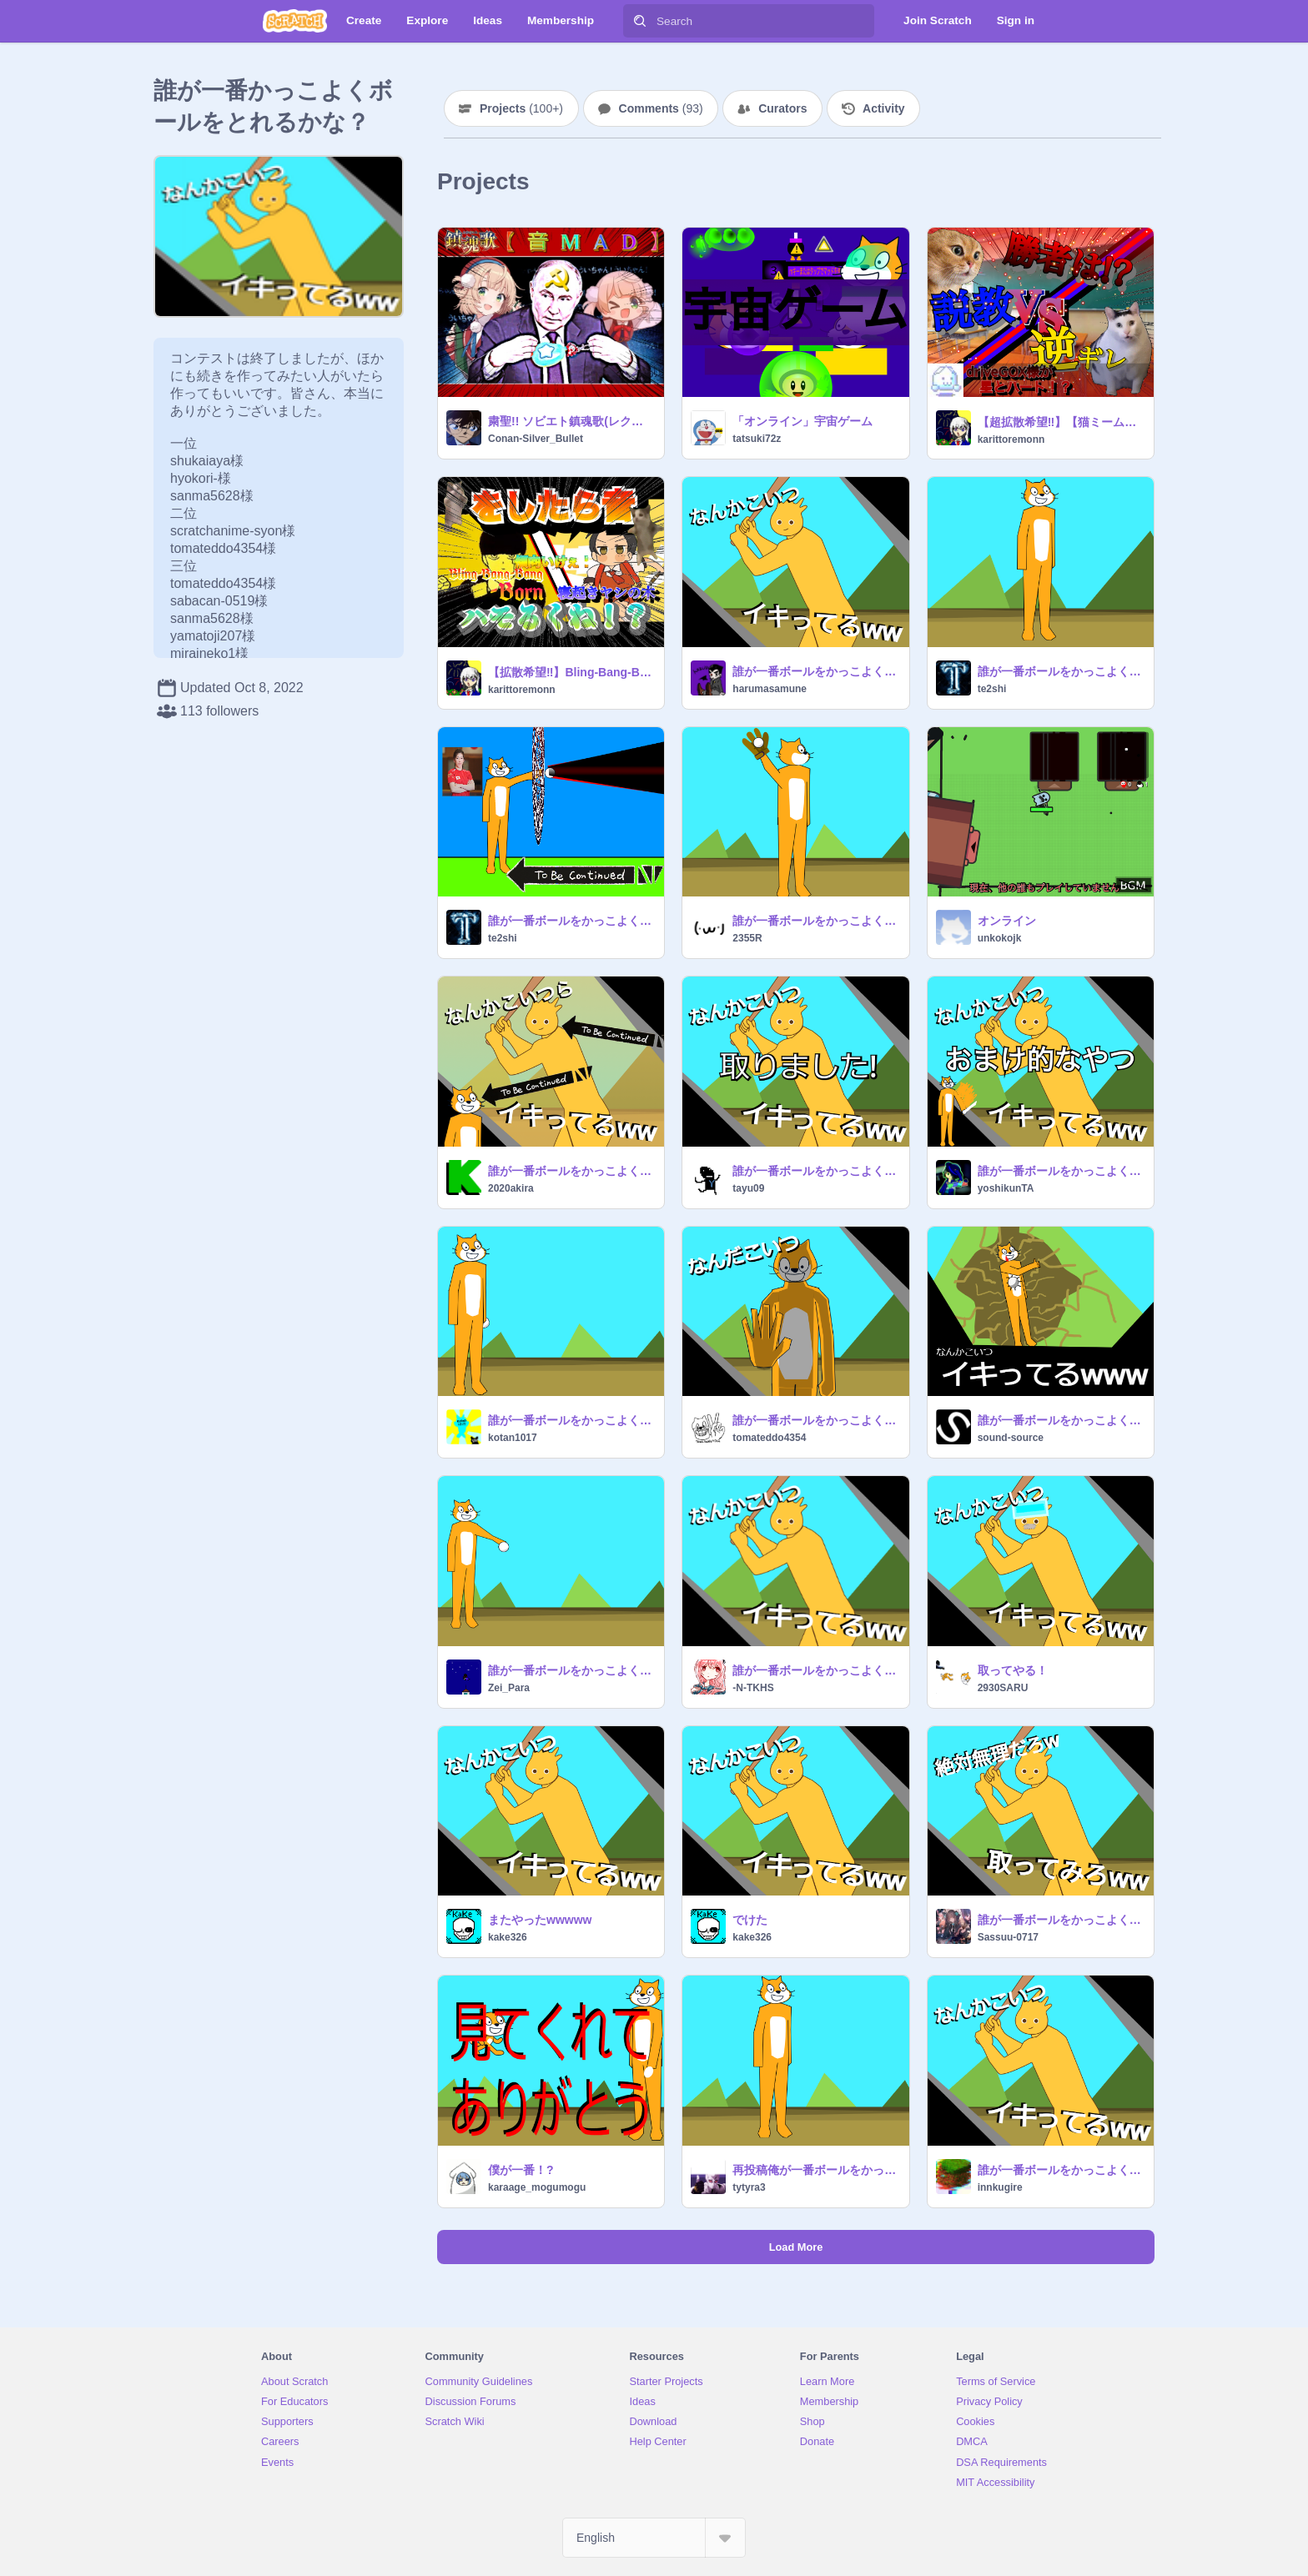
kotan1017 (512, 1438)
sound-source (1011, 1438)
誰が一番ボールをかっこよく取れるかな (571, 1670)
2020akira (511, 1188)
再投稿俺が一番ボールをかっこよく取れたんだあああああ (815, 2170)
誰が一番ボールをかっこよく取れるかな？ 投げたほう (815, 1171)
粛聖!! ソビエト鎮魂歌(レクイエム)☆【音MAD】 (571, 421)
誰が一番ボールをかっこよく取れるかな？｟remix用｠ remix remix (1061, 671)
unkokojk (1000, 938)
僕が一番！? (521, 2170)
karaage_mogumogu (537, 2187)
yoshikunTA (1006, 1188)
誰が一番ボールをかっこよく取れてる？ (1061, 2170)
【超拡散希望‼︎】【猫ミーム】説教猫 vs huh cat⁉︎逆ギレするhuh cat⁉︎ (1061, 422)
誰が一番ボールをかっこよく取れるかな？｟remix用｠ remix (571, 1420)
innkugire (1000, 2187)
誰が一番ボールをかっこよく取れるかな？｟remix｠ (571, 1171)
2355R (747, 938)
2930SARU (1003, 1688)
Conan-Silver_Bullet (535, 438)
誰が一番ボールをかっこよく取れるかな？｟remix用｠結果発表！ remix (815, 671)
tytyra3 (748, 2187)
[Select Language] (654, 2538)
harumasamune (769, 689)
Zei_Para (509, 1688)
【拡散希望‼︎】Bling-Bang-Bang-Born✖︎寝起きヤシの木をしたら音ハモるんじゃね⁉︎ (571, 672)
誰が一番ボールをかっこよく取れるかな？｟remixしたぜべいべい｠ (815, 1670)
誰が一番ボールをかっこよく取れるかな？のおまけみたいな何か (1061, 1171)
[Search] (640, 21)
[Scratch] (295, 21)
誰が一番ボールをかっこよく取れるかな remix (571, 920)
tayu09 (748, 1188)
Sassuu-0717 (1008, 1937)
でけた (749, 1919)
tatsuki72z (756, 438)
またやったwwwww (539, 1919)
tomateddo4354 (769, 1438)
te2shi (992, 689)
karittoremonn (1011, 439)
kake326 (507, 1937)
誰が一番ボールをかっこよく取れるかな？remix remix (1061, 1420)
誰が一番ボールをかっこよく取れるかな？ (815, 920)
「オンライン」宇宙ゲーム (802, 421)
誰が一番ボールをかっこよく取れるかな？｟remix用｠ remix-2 (815, 1420)
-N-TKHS (752, 1688)
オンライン (1007, 920)
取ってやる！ (1013, 1670)
